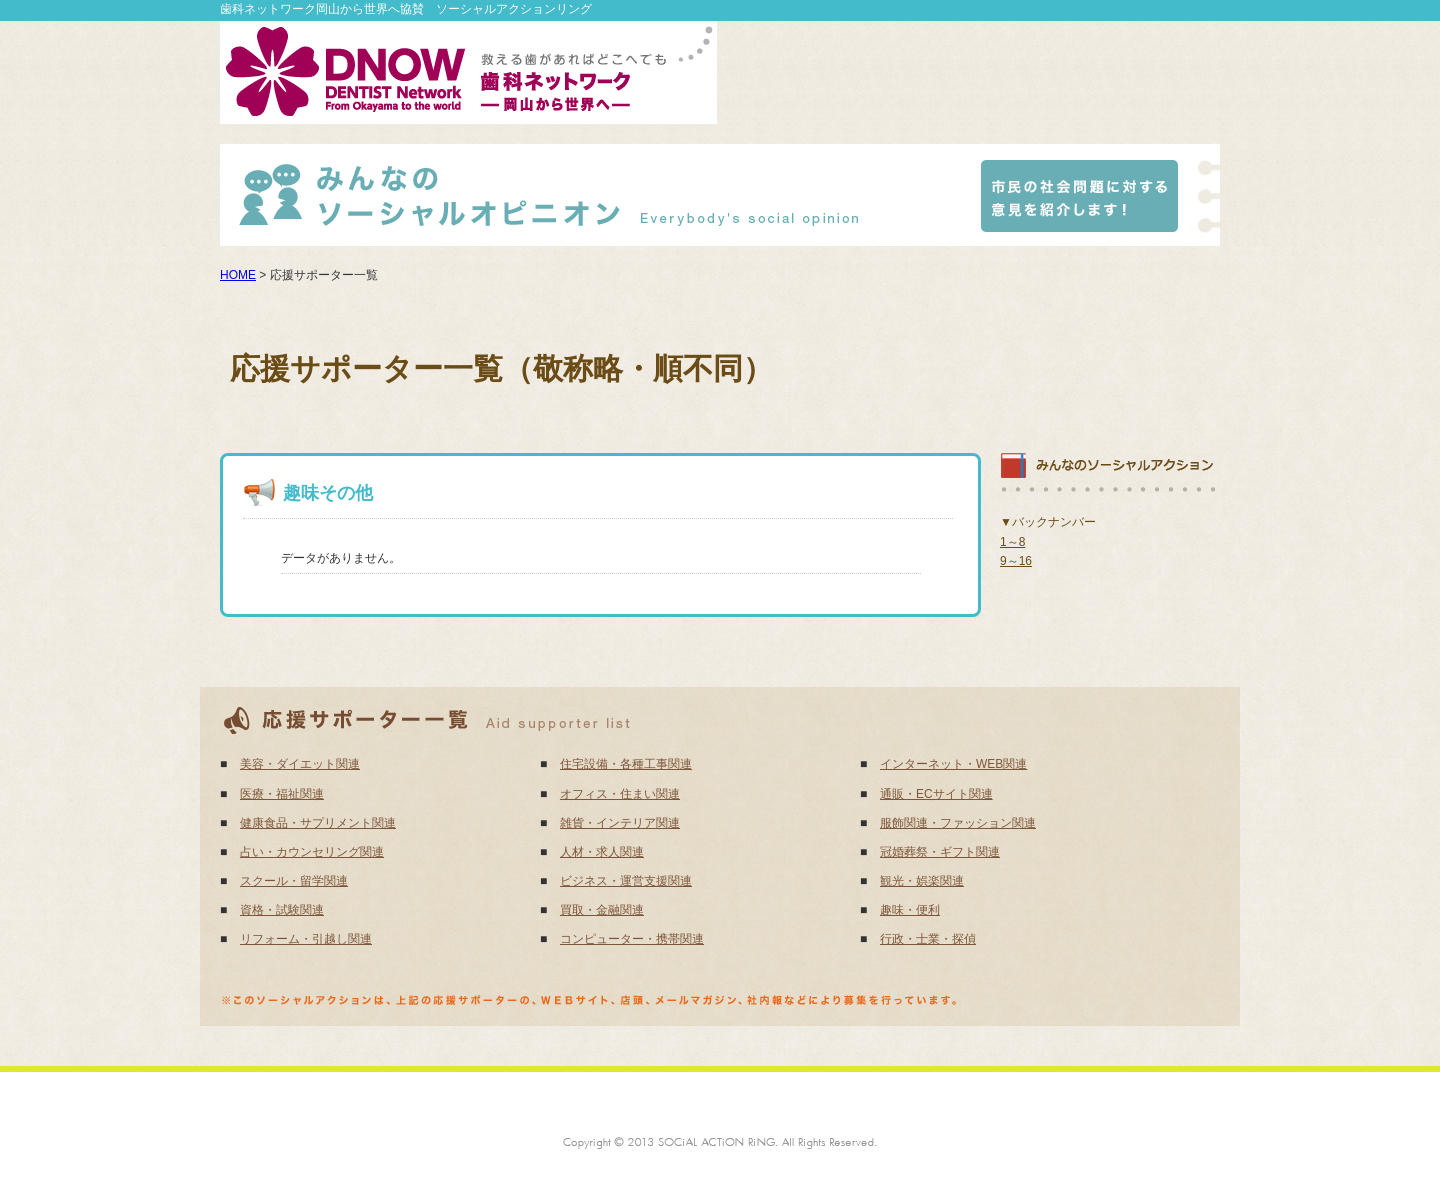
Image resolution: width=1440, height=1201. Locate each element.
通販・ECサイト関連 (936, 794)
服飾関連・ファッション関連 (958, 823)
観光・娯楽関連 (922, 881)
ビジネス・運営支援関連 (626, 881)
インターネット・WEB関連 (953, 764)
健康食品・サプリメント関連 (318, 823)
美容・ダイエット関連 (300, 764)
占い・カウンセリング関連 (312, 852)
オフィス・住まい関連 (620, 794)
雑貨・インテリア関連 (620, 823)
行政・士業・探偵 (928, 939)
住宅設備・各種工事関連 (626, 764)
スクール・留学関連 (294, 881)
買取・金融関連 (602, 910)
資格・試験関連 (282, 910)
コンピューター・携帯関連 (632, 939)
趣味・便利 (910, 910)
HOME (238, 275)
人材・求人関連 (602, 852)
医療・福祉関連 (282, 794)
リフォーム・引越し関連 (306, 939)
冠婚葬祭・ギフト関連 (940, 852)
